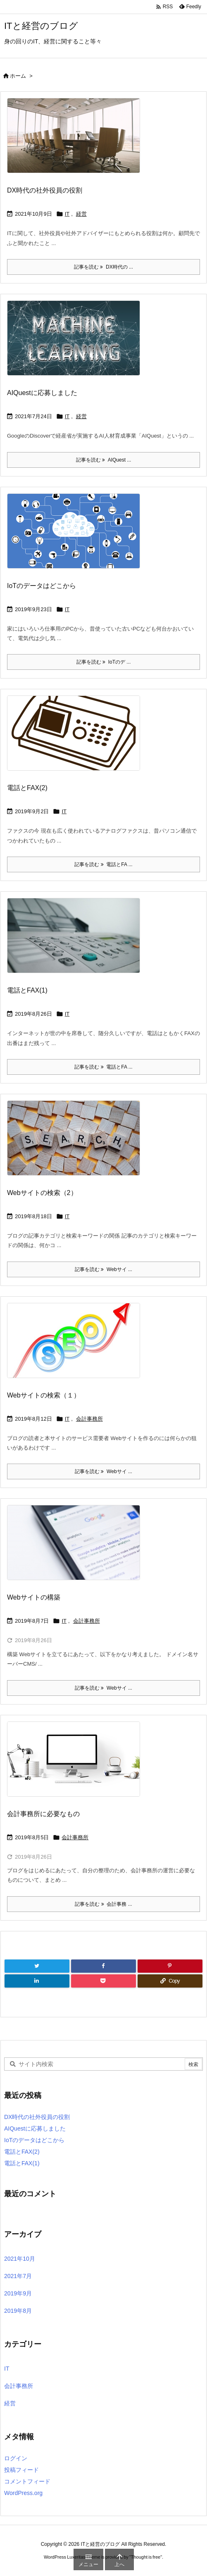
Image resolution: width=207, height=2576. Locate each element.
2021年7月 (18, 2276)
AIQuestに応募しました (42, 392)
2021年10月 (19, 2258)
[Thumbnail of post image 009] (76, 141)
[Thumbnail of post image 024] (76, 739)
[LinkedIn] (37, 1981)
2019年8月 (18, 2310)
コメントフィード (27, 2481)
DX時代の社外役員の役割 (44, 190)
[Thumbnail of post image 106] (76, 1548)
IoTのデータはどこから (41, 585)
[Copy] (170, 1981)
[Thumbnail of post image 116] (76, 1143)
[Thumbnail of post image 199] (76, 536)
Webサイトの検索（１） (43, 1395)
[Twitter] (37, 1966)
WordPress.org (23, 2493)
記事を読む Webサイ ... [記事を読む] (103, 1269)
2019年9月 (18, 2293)
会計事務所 (89, 1419)
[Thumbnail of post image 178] (76, 343)
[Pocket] (103, 1981)
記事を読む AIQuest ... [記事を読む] (103, 460)
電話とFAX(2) (27, 787)
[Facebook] (103, 1966)
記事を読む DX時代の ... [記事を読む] (103, 267)
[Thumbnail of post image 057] (76, 1764)
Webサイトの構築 (33, 1597)
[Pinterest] (170, 1966)
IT (67, 214)
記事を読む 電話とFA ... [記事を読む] (103, 864)
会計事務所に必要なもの (43, 1813)
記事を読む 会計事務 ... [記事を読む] (103, 1904)
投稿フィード (21, 2469)
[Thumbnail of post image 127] (76, 941)
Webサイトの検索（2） (42, 1192)
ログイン (15, 2458)
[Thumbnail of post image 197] (76, 1346)
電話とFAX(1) (27, 990)
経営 (81, 214)
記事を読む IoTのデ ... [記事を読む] (103, 662)
